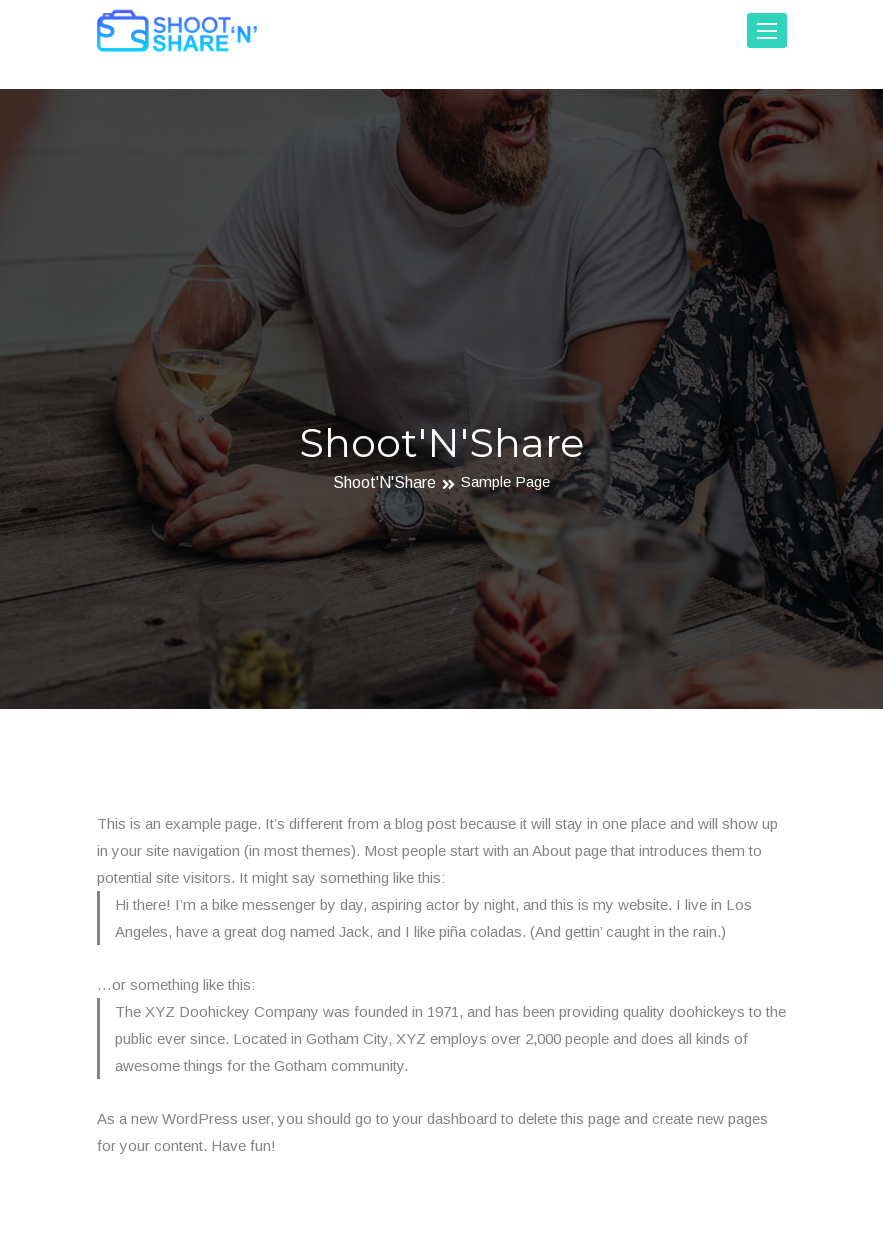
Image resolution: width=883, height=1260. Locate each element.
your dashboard (445, 1118)
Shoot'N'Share (384, 483)
